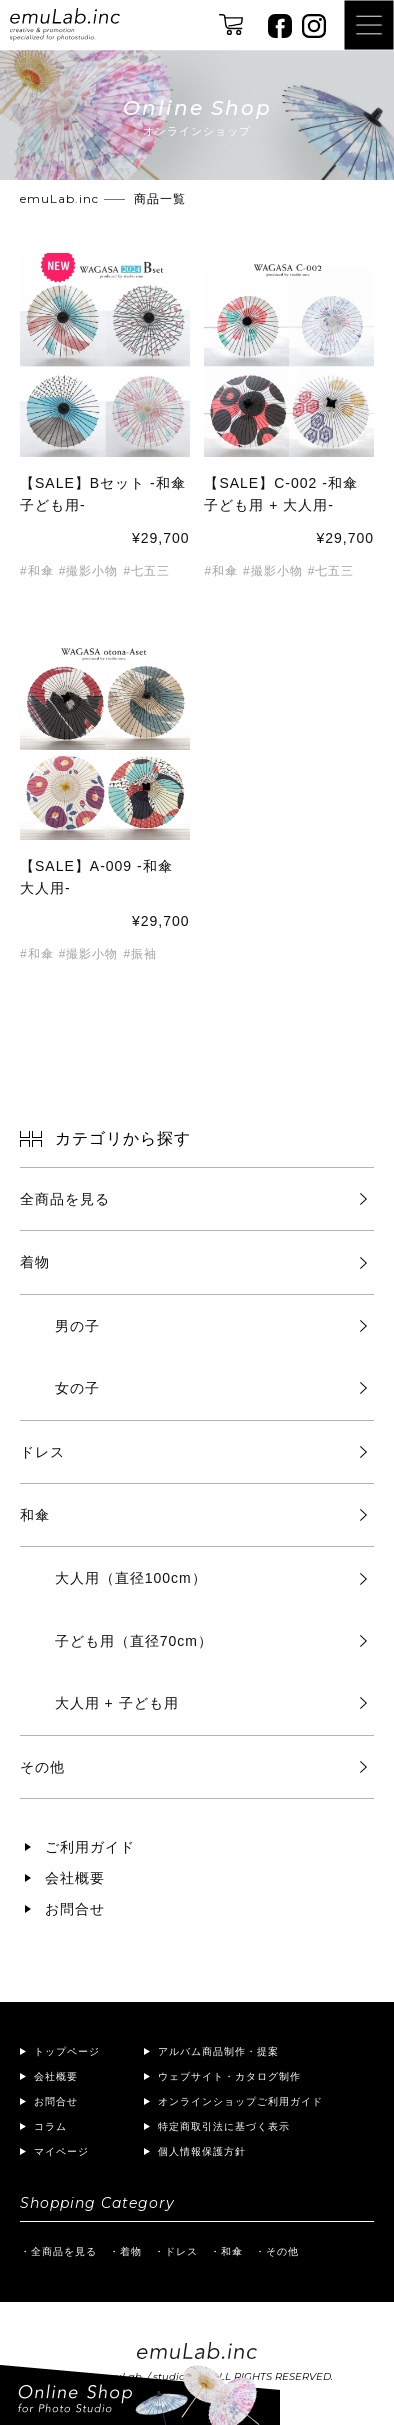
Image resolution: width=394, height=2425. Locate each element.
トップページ (67, 2051)
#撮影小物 (89, 571)
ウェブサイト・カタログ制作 (229, 2076)
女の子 (77, 1388)
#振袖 (140, 954)
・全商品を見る (58, 2251)
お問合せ (75, 1909)
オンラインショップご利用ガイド (240, 2101)
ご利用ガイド (90, 1847)
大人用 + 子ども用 (117, 1703)
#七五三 (146, 571)
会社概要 (75, 1878)
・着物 (125, 2251)
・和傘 (226, 2251)
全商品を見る (65, 1199)
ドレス (42, 1452)
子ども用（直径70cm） (134, 1641)
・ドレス (176, 2251)
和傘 (35, 1515)
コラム (50, 2126)
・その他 (277, 2251)
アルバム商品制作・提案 (218, 2051)
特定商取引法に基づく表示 (224, 2126)
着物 (35, 1262)
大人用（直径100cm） (131, 1578)
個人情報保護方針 (202, 2151)
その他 (42, 1767)
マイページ (61, 2151)
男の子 (77, 1326)
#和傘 (37, 571)
